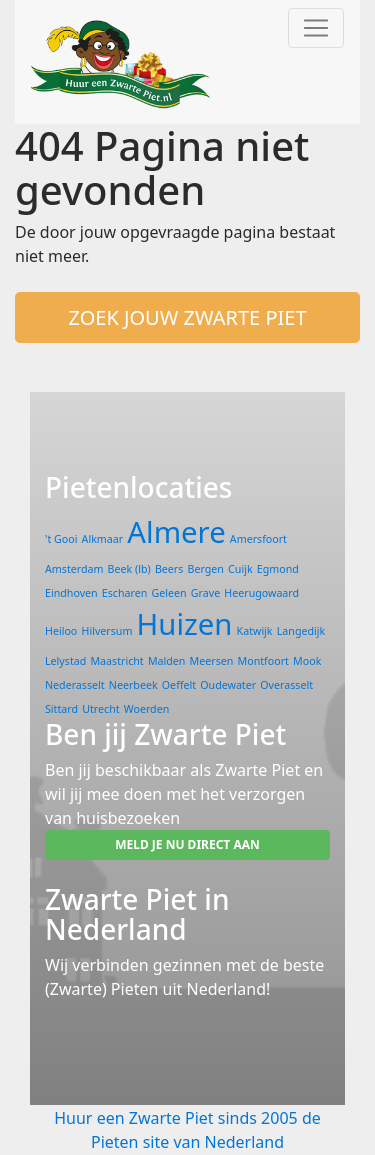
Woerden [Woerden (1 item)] (147, 709)
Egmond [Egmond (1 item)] (278, 569)
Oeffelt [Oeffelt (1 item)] (179, 685)
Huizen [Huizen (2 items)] (185, 624)
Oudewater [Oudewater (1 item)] (228, 685)
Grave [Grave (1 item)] (205, 593)
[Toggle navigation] (316, 28)
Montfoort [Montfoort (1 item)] (263, 661)
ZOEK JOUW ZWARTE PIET (187, 317)
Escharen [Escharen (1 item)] (125, 593)
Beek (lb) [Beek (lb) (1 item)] (129, 569)
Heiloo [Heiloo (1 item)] (61, 631)
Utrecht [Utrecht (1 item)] (100, 709)
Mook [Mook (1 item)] (307, 661)
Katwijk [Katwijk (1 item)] (255, 631)
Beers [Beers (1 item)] (169, 569)
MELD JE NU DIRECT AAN (187, 844)
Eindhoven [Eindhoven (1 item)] (71, 593)
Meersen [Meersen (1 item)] (212, 661)
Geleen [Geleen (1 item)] (169, 593)
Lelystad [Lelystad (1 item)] (65, 661)
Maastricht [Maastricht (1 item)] (116, 661)
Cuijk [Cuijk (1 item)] (240, 569)
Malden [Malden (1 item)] (167, 661)
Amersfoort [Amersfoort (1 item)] (258, 539)
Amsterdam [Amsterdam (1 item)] (74, 569)
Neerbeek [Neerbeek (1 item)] (133, 685)
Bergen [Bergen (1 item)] (206, 569)
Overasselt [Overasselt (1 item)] (286, 685)
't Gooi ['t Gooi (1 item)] (61, 539)
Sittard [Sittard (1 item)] (61, 709)
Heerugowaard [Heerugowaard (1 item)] (261, 593)
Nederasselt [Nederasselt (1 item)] (75, 685)
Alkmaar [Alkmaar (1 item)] (103, 539)
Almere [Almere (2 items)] (176, 532)
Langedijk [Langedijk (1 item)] (301, 631)
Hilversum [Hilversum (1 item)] (106, 631)
